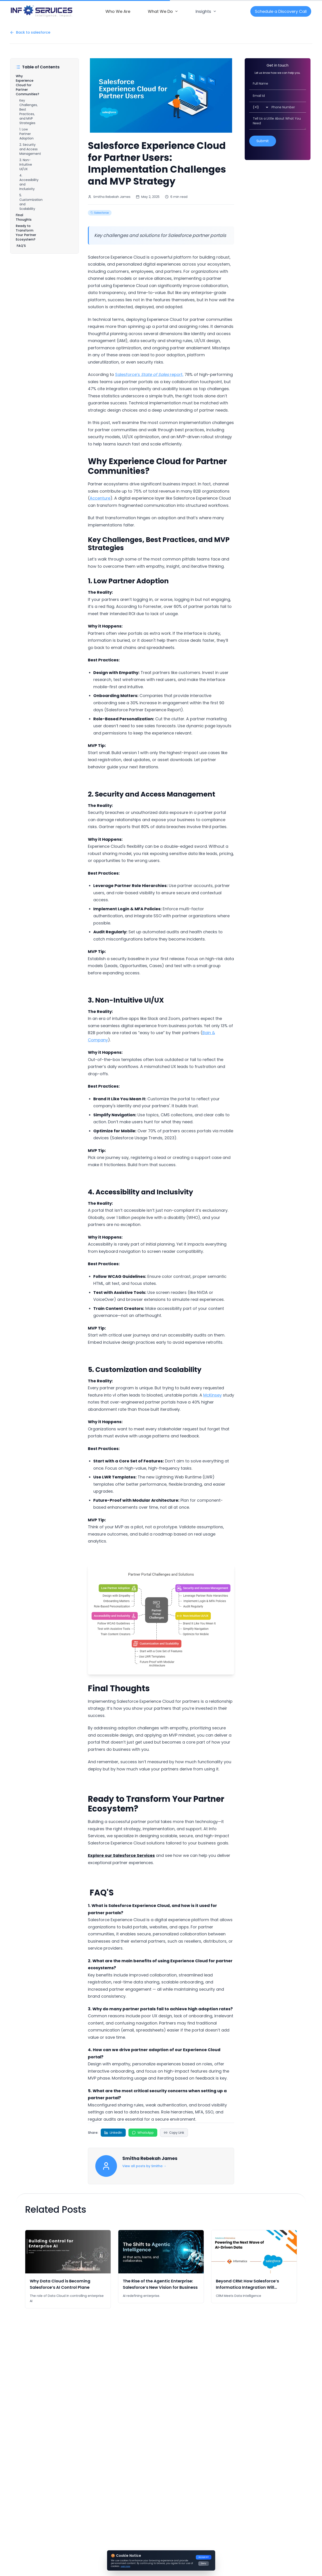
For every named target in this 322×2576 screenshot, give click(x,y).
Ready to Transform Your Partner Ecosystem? (26, 233)
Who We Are (117, 11)
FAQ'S (21, 245)
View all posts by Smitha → (144, 2166)
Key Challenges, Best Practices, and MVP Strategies (28, 111)
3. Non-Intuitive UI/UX (25, 164)
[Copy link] (174, 2132)
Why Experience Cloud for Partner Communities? (27, 85)
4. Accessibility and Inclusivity (29, 182)
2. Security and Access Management (29, 149)
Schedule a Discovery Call (281, 11)
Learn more (125, 2566)
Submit (262, 141)
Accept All (204, 2557)
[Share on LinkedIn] (113, 2133)
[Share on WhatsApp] (142, 2133)
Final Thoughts (24, 217)
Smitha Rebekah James (149, 2158)
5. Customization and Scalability (29, 202)
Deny (203, 2563)
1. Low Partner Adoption (26, 134)
